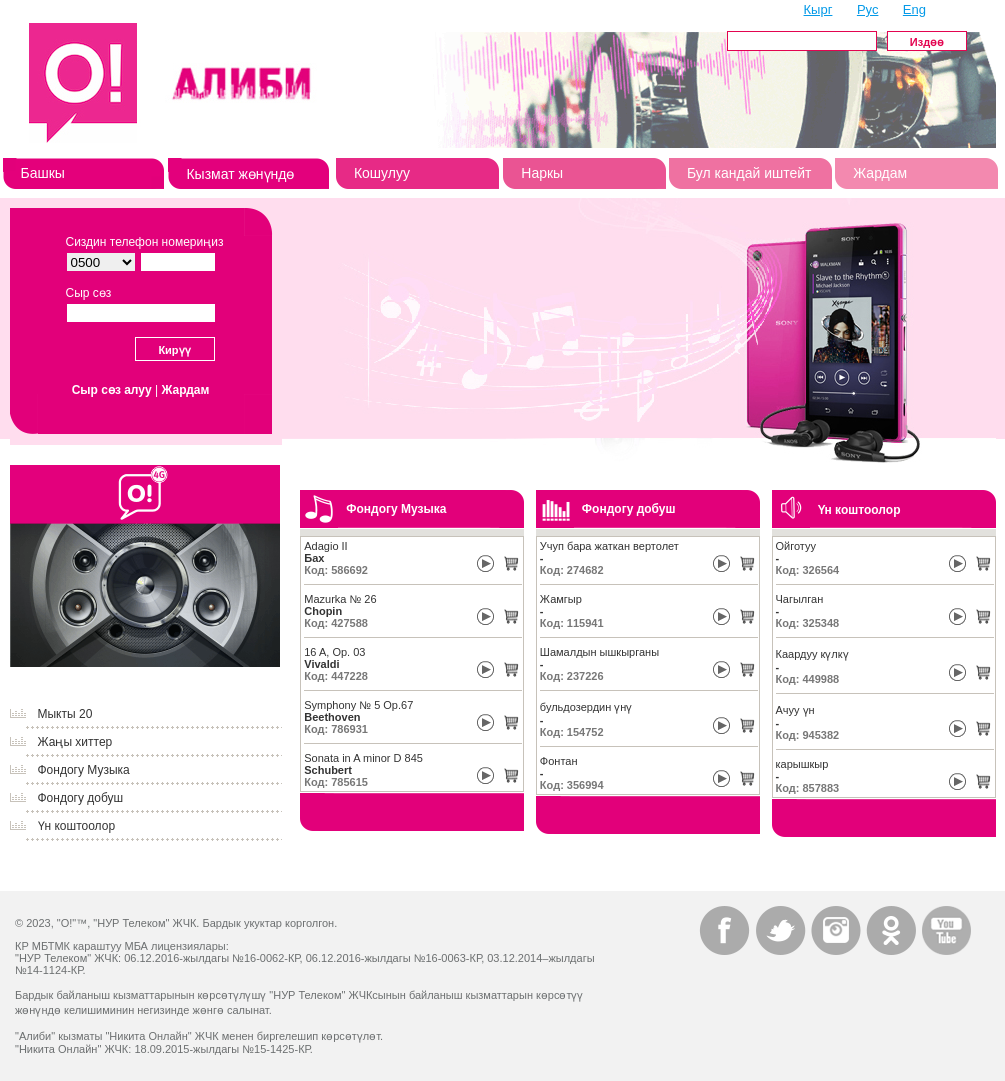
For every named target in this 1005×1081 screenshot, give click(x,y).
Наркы (542, 173)
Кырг (818, 9)
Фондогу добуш (81, 798)
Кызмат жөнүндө (240, 174)
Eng (914, 9)
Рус (868, 9)
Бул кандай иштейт (749, 173)
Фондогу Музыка (84, 770)
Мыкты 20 (65, 714)
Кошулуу (382, 173)
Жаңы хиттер (75, 742)
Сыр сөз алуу (112, 390)
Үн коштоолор (77, 826)
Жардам (880, 173)
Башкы (43, 173)
